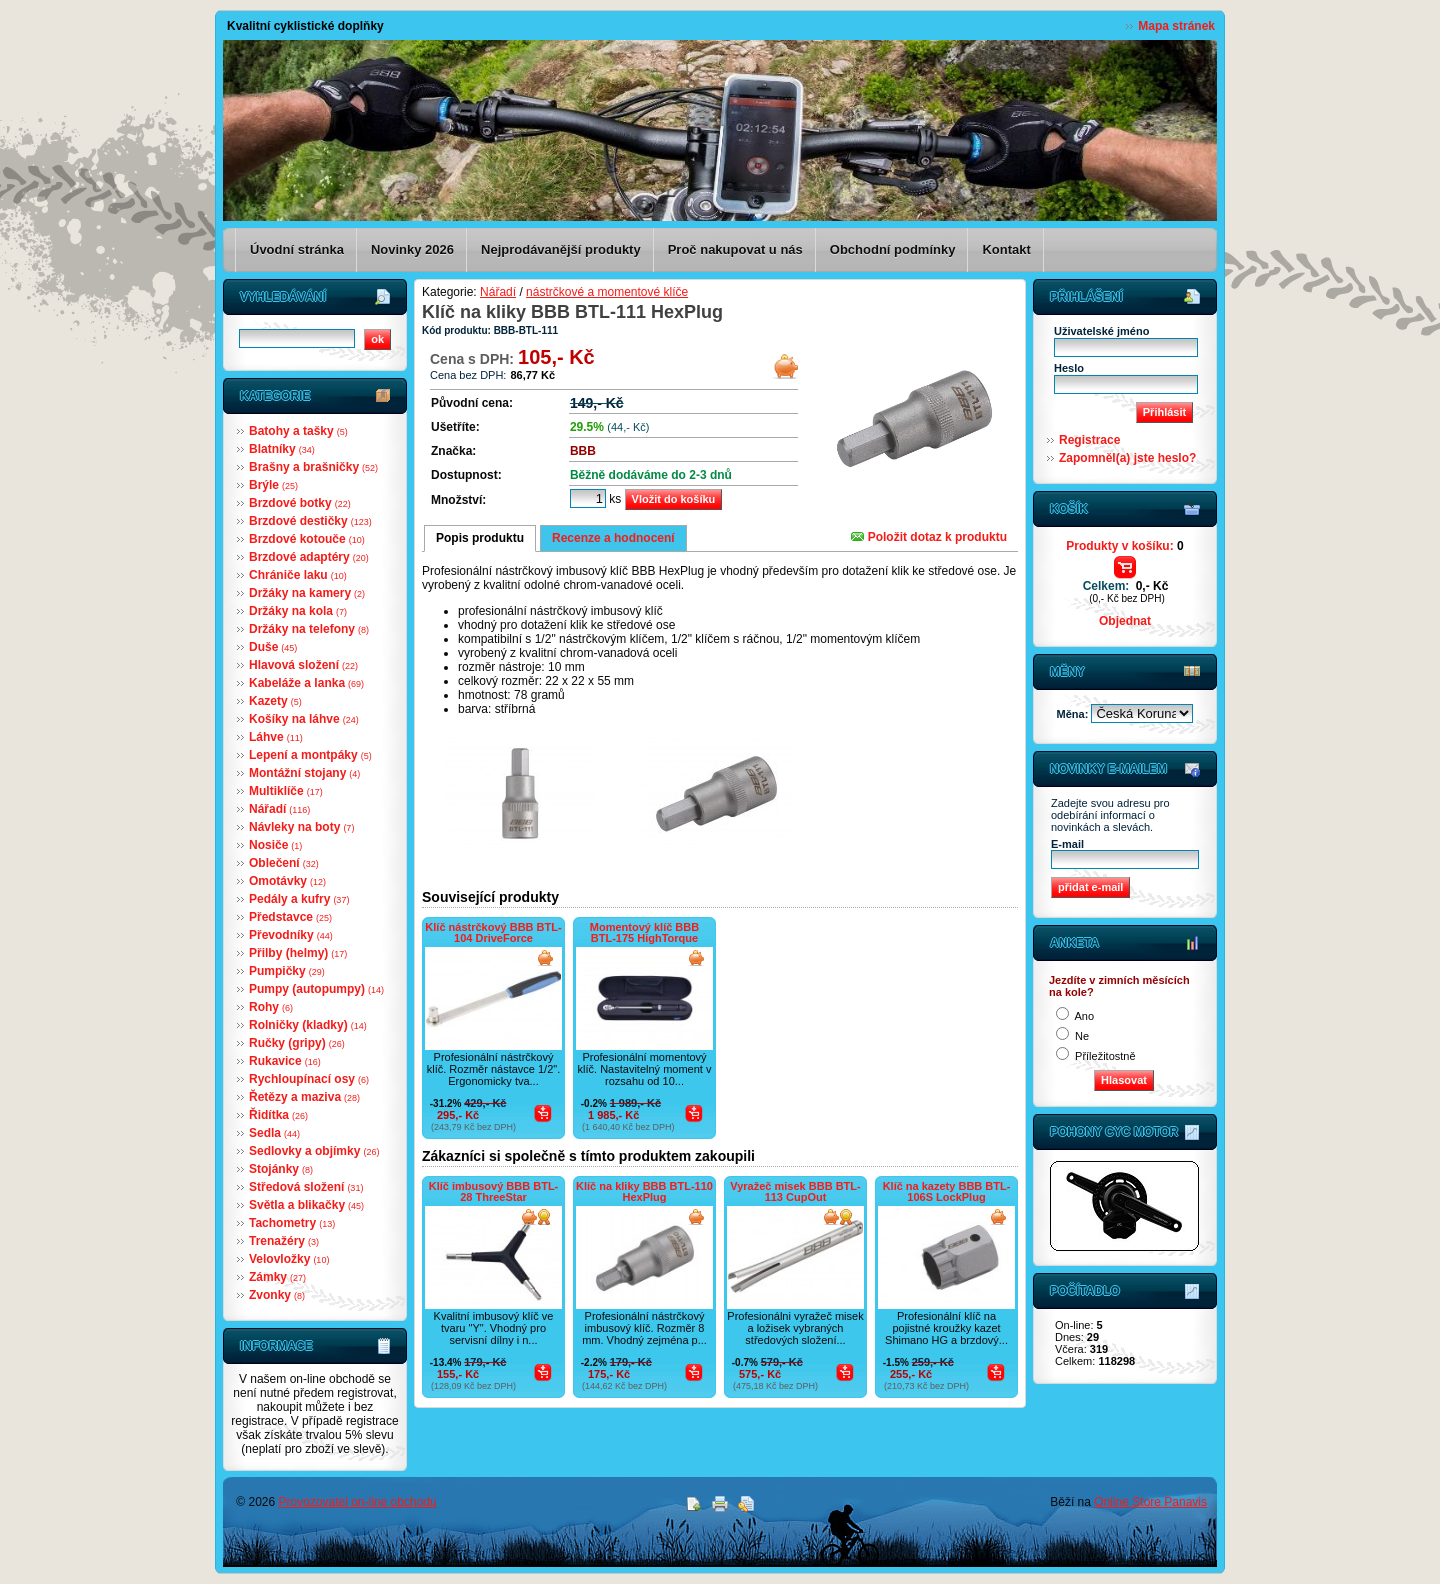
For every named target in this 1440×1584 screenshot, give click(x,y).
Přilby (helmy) (298, 953)
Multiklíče (286, 791)
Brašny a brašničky (313, 467)
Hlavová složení (303, 665)
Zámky (277, 1277)
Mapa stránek (1176, 26)
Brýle (273, 485)
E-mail (1067, 844)
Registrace (1089, 440)
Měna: (1074, 714)
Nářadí (279, 809)
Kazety (275, 701)
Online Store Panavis (1150, 1502)
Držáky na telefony (309, 629)
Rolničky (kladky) (308, 1025)
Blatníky (282, 449)
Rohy (271, 1007)
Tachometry (292, 1223)
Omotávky (287, 881)
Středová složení (306, 1187)
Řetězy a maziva (304, 1097)
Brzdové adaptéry (309, 557)
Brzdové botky (300, 503)
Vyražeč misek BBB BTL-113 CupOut (795, 1191)
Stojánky (281, 1169)
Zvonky (277, 1295)
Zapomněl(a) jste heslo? (1127, 458)
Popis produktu (480, 538)
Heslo (1069, 368)
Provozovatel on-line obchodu (358, 1502)
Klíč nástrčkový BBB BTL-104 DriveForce (493, 932)
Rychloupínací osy (309, 1079)
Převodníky (291, 935)
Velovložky (289, 1259)
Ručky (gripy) (297, 1043)
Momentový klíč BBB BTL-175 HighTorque (644, 932)
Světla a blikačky (306, 1205)
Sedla (274, 1133)
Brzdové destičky (310, 521)
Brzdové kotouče (307, 539)
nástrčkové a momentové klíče (607, 292)
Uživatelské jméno (1101, 331)
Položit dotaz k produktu (929, 537)
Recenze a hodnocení (613, 538)
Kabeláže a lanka (306, 683)
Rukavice (285, 1061)
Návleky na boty (301, 827)
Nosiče (275, 845)
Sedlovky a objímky (314, 1151)
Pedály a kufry (299, 899)
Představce (290, 917)
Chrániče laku (298, 575)
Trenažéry (284, 1241)
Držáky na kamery (307, 593)
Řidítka (278, 1115)
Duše (273, 647)
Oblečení (284, 863)
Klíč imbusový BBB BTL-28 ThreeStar (494, 1191)
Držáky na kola (298, 611)
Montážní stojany (304, 773)
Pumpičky (287, 971)
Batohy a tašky (298, 431)
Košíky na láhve (304, 719)
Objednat (1125, 621)
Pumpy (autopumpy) (316, 989)
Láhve (276, 737)
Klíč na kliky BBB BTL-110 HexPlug (644, 1191)
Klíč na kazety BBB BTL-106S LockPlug (947, 1191)
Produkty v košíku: (1124, 546)
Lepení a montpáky (310, 755)
